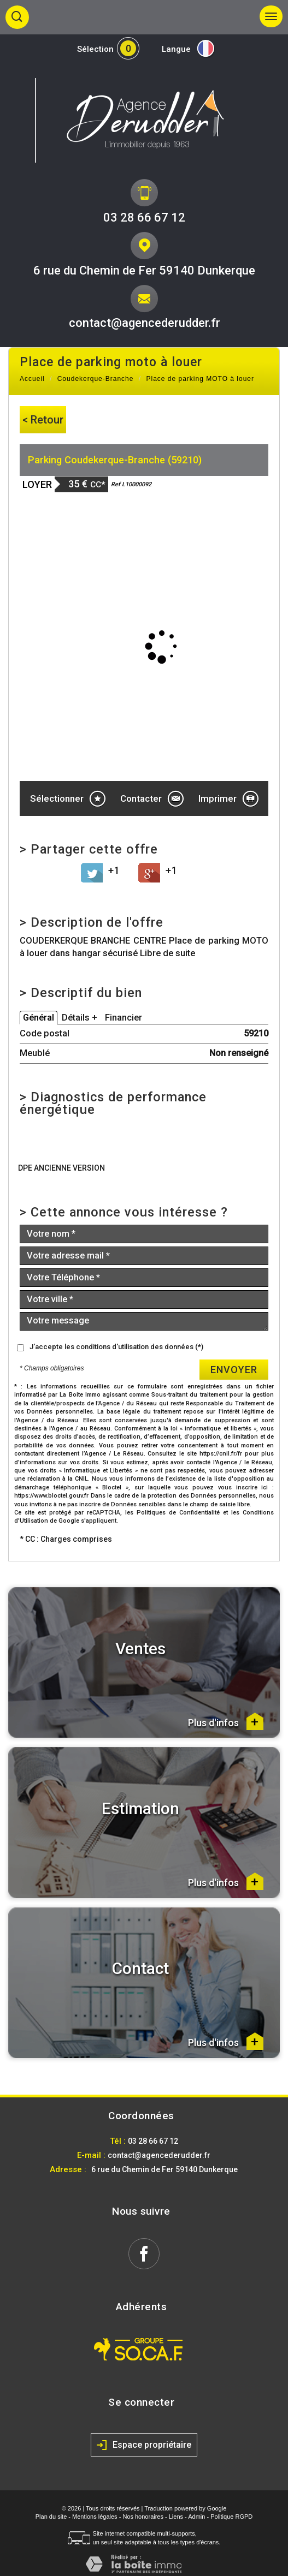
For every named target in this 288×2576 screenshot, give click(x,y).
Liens (176, 2516)
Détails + (79, 1017)
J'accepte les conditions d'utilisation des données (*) (116, 1347)
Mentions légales (94, 2516)
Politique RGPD (231, 2516)
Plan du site (51, 2516)
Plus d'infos (225, 1721)
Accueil (32, 379)
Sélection (95, 49)
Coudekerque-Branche (95, 379)
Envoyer (233, 1369)
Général (38, 1017)
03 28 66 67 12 (144, 217)
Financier (123, 1017)
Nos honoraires (142, 2516)
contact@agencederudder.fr (144, 323)
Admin (196, 2516)
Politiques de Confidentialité (178, 1512)
